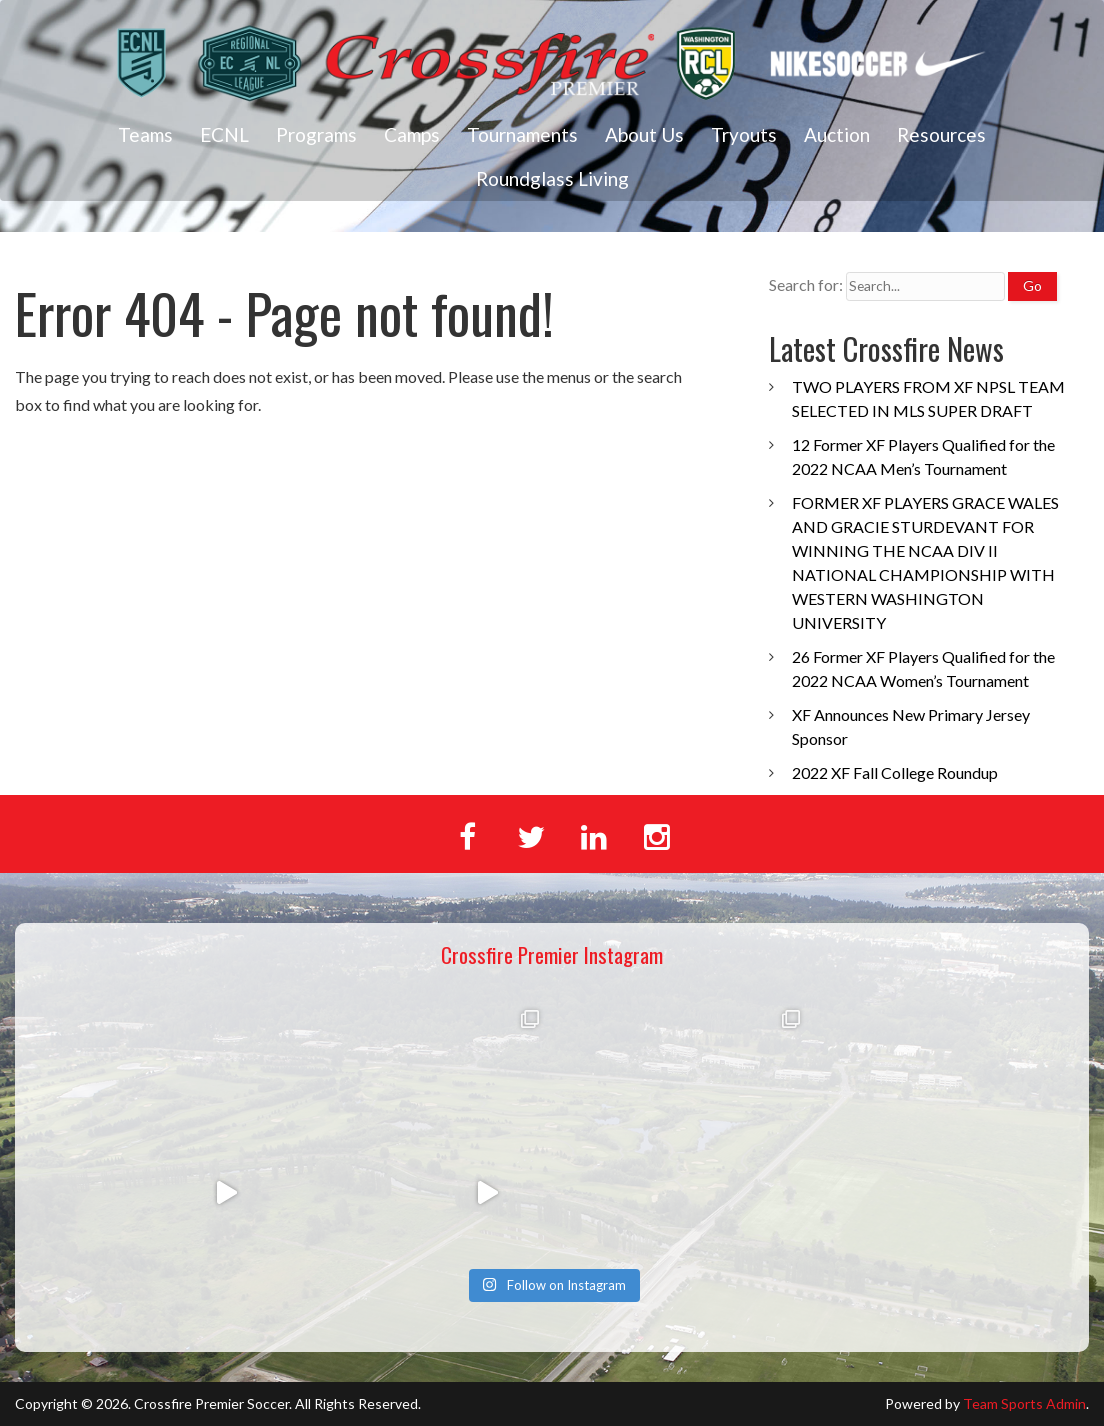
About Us (644, 134)
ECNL (224, 134)
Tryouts (744, 134)
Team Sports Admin (1024, 1403)
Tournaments (522, 134)
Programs (316, 134)
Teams (145, 134)
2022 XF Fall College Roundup (895, 772)
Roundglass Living (552, 178)
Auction (837, 134)
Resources (941, 134)
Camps (412, 134)
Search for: (806, 284)
